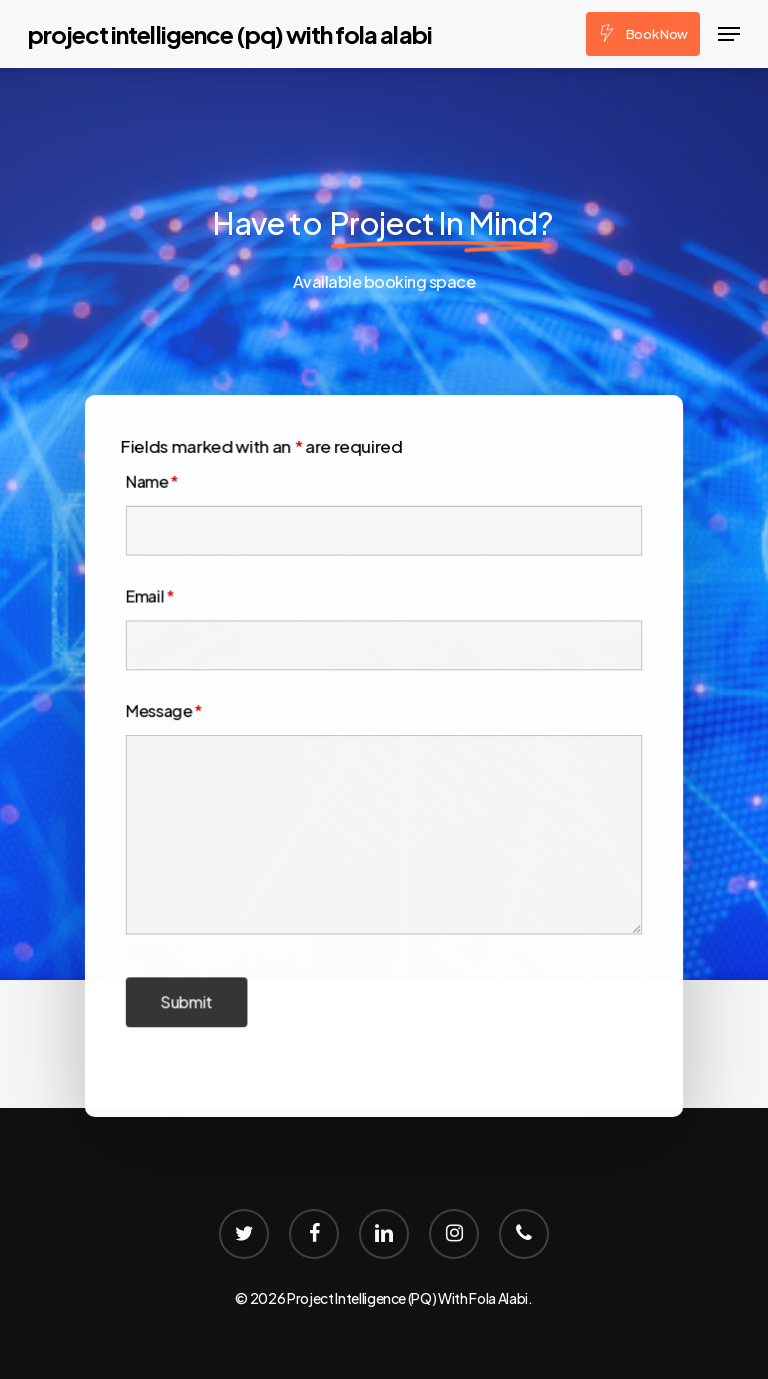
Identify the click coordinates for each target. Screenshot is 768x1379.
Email (154, 599)
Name (157, 486)
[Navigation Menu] (729, 34)
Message (168, 711)
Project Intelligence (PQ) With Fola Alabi (230, 34)
